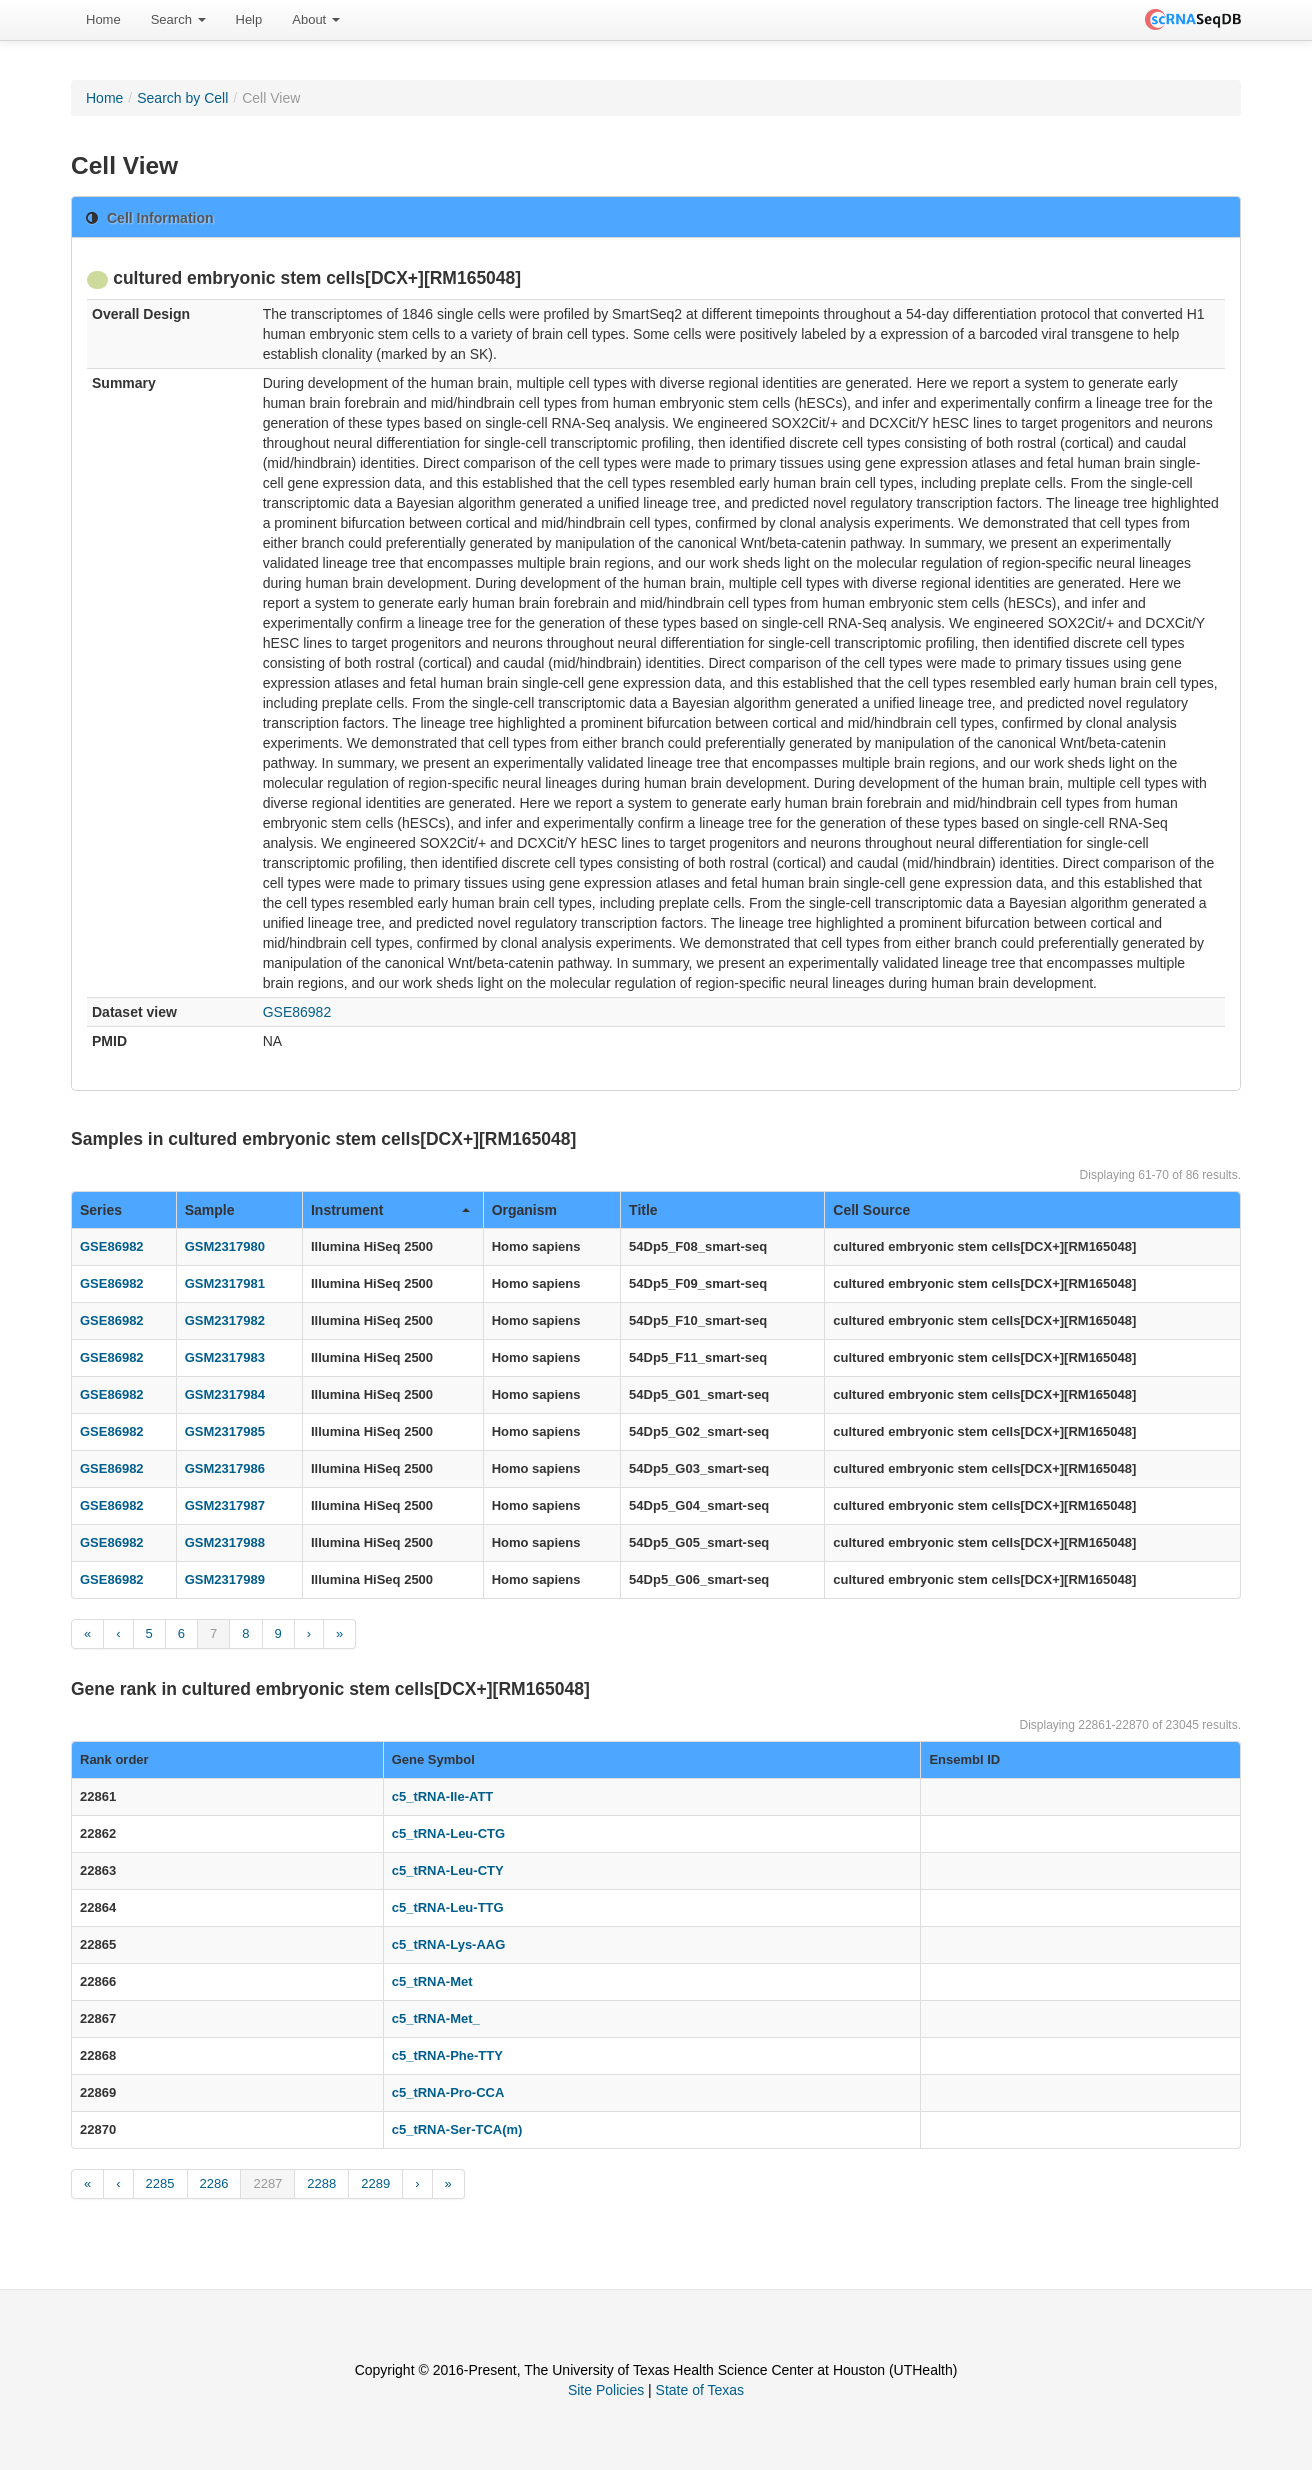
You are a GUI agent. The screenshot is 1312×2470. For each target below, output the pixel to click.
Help (249, 19)
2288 (321, 2183)
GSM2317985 (225, 1431)
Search (178, 19)
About (316, 19)
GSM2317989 (225, 1579)
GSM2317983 (225, 1357)
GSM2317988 (225, 1542)
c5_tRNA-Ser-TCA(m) (457, 2129)
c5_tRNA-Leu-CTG (448, 1833)
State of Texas (700, 2390)
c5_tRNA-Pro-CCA (448, 2092)
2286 (214, 2183)
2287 (267, 2183)
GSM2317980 (225, 1246)
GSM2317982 (225, 1320)
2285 (160, 2183)
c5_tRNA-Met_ (436, 2018)
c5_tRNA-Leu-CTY (448, 1870)
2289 (375, 2183)
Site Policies (606, 2390)
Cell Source (871, 1210)
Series (101, 1210)
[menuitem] (103, 20)
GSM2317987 (225, 1505)
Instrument (390, 1210)
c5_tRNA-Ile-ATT (443, 1796)
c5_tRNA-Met (432, 1981)
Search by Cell (182, 98)
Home (103, 19)
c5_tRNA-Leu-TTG (448, 1907)
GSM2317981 (225, 1283)
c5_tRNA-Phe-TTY (447, 2055)
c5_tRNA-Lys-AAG (449, 1944)
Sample (210, 1210)
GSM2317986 (225, 1468)
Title (643, 1210)
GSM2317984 (225, 1394)
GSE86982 (297, 1012)
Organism (524, 1210)
